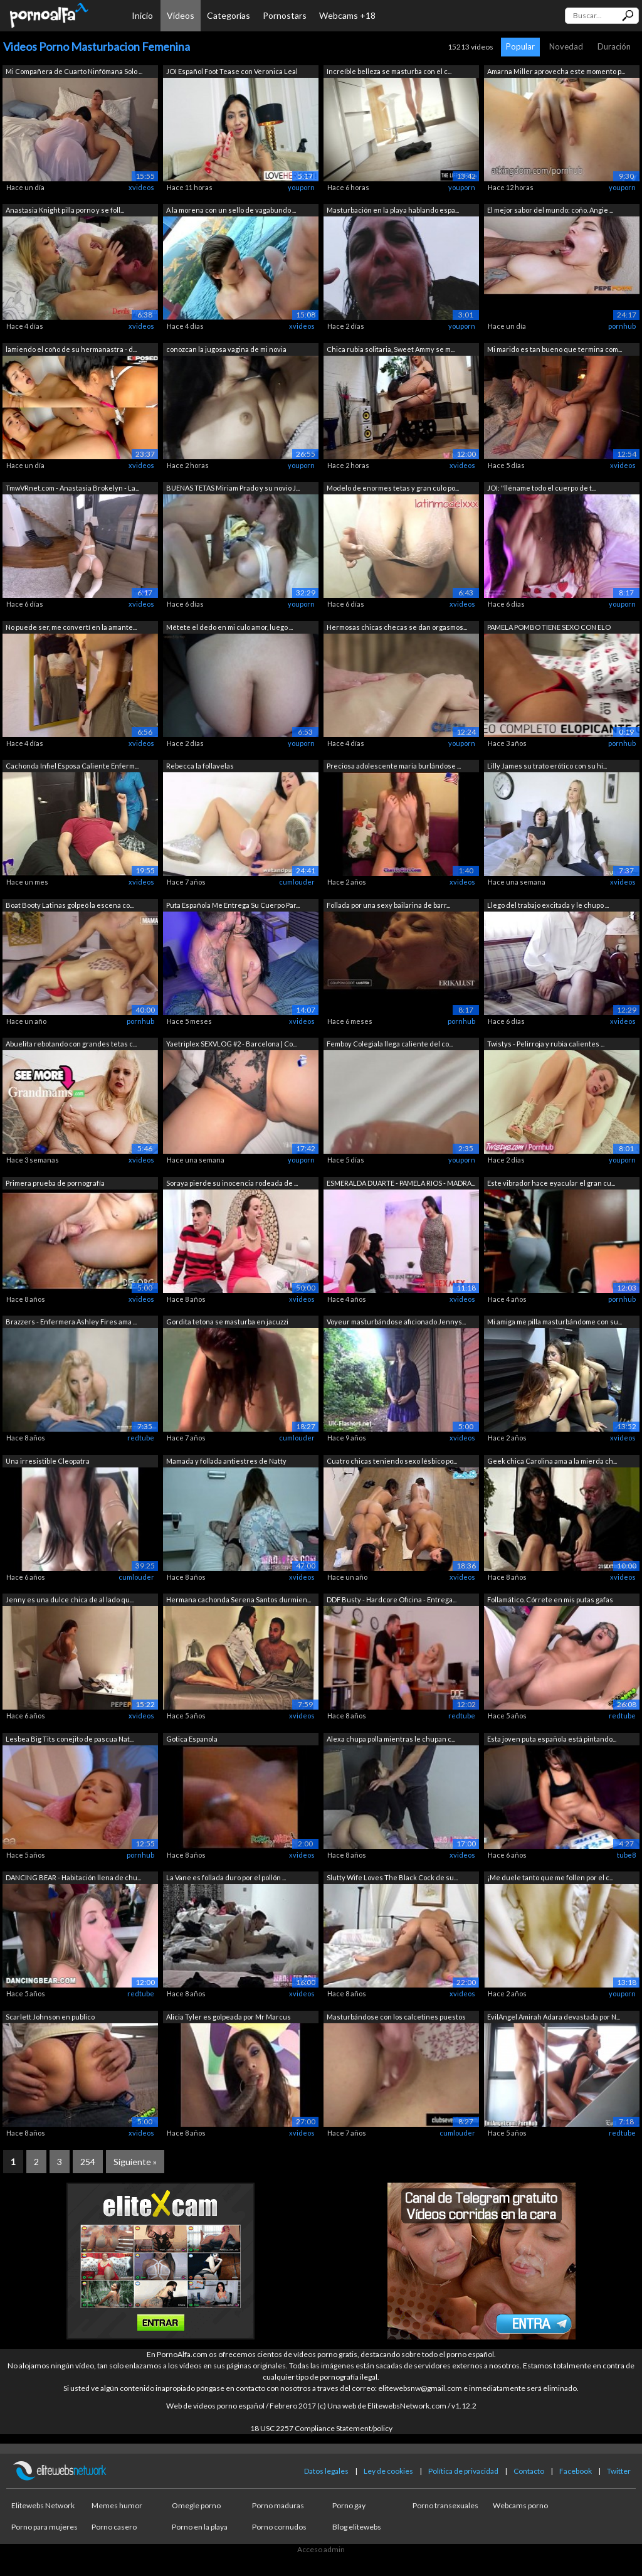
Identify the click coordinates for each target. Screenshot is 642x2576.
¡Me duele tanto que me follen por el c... (550, 1877)
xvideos (141, 187)
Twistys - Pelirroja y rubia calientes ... (545, 1044)
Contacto (528, 2471)
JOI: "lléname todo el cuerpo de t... (541, 488)
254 (87, 2161)
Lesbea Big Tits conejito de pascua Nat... (70, 1739)
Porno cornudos (279, 2526)
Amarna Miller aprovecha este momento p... (556, 71)
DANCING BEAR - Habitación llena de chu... (73, 1877)
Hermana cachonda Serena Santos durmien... (238, 1599)
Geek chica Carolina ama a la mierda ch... (552, 1461)
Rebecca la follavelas (200, 766)
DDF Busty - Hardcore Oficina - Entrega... (391, 1599)
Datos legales (326, 2471)
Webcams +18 (347, 15)
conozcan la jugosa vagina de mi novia (226, 349)
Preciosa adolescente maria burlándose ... (394, 766)
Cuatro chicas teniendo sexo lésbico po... (392, 1461)
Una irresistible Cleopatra (48, 1461)
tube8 (626, 1855)
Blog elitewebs (356, 2526)
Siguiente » (135, 2161)
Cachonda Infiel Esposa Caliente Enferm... (72, 766)
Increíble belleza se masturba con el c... (389, 71)
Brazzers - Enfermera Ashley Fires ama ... (71, 1321)
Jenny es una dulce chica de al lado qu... (70, 1599)
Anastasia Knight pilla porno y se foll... (65, 210)
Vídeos (180, 15)
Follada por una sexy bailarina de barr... (388, 905)
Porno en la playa (200, 2526)
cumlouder (297, 882)
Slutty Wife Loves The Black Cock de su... (392, 1877)
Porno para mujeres (44, 2526)
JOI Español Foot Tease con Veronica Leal (232, 71)
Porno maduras (278, 2505)
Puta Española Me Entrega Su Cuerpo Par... (233, 905)
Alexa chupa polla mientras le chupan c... (391, 1739)
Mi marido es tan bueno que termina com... (554, 349)
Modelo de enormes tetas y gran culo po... (393, 488)
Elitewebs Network (43, 2505)
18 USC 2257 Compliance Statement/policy (321, 2428)
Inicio (142, 15)
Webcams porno (520, 2505)
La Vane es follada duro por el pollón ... (226, 1877)
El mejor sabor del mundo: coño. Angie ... (550, 210)
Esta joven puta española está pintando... (551, 1739)
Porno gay (349, 2505)
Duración (614, 46)
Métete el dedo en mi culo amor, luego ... (229, 627)
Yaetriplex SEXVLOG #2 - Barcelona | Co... (231, 1044)
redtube (140, 1438)
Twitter (619, 2471)
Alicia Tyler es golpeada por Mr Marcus (228, 2017)
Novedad (566, 46)
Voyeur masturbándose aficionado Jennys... (396, 1321)
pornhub (622, 326)
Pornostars (285, 15)
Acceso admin (321, 2549)
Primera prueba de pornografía (55, 1183)
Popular (520, 46)
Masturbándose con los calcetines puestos (396, 2017)
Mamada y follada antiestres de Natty (226, 1461)
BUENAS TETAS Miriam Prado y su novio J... (233, 488)
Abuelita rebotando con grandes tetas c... (71, 1044)
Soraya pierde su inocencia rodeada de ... (232, 1183)
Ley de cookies (388, 2471)
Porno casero (114, 2526)
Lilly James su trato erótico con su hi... (547, 766)
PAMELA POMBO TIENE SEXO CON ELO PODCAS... (549, 628)
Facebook (575, 2471)
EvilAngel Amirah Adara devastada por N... (553, 2017)
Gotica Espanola (192, 1739)
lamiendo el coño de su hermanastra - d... (71, 349)
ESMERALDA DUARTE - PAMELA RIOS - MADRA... (401, 1183)
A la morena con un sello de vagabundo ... (231, 210)
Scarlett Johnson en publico (50, 2017)
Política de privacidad (463, 2471)
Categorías (228, 15)
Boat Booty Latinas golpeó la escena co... (70, 905)
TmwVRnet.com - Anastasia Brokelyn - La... (72, 488)
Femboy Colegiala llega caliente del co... (390, 1044)
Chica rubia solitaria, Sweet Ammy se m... (391, 349)
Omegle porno (196, 2505)
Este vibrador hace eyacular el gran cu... (551, 1183)
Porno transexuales (445, 2505)
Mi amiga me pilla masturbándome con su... (554, 1321)
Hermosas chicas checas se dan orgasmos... (397, 627)
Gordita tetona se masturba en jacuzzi (227, 1321)
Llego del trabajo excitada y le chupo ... (548, 905)
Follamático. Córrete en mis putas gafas (550, 1599)
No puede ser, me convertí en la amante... (71, 627)
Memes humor (117, 2505)
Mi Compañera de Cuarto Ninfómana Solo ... (74, 71)
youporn (301, 187)
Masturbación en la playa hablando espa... (393, 210)
